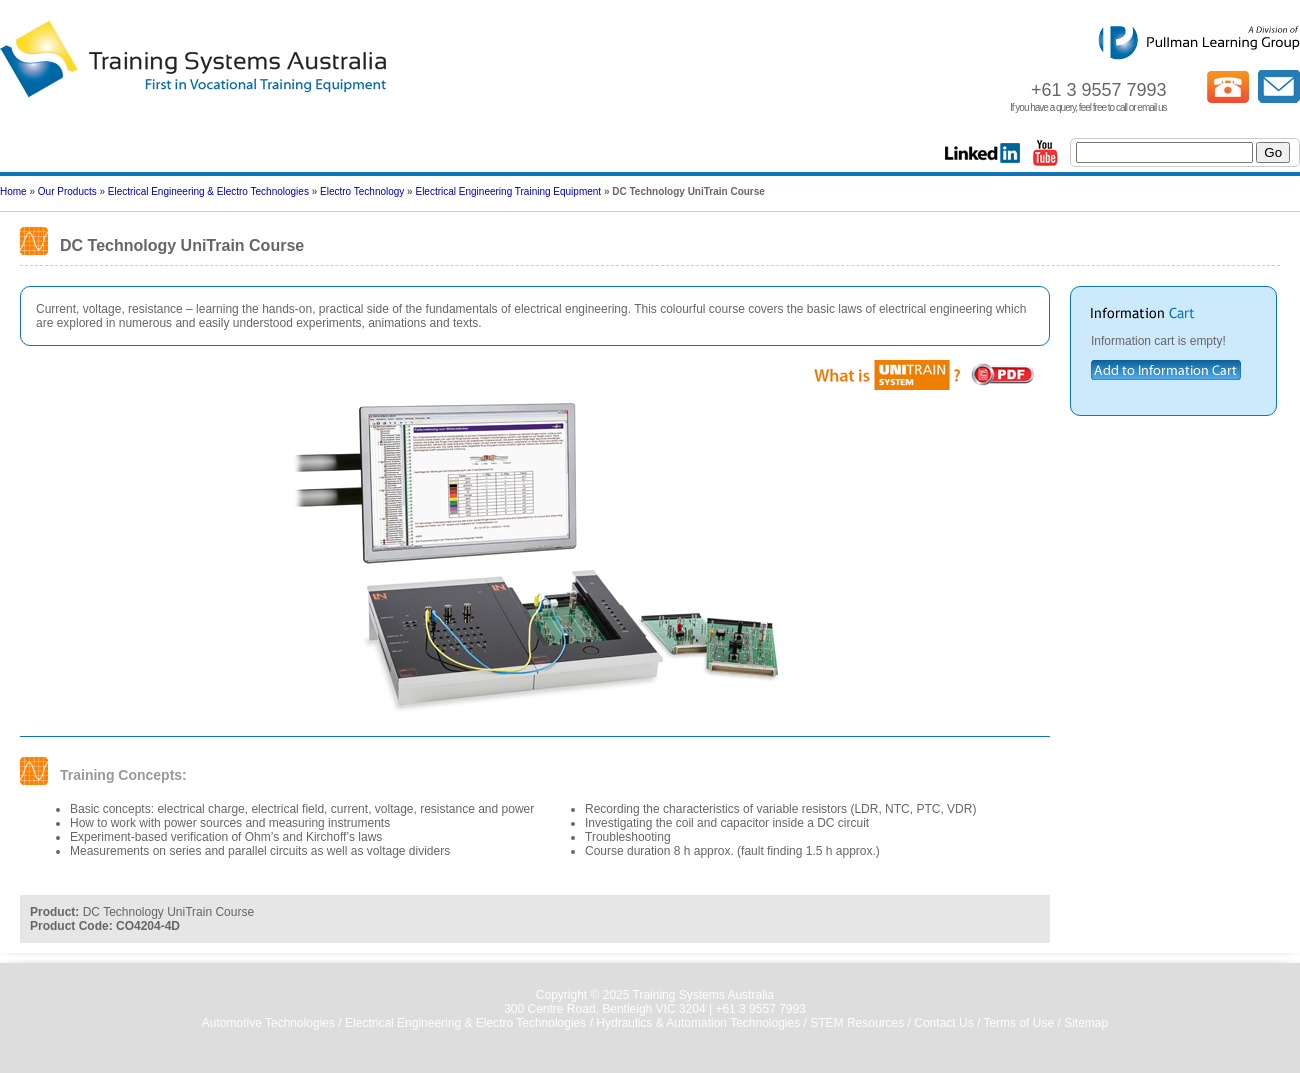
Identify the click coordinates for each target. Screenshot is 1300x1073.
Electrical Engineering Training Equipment (508, 191)
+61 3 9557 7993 (760, 1009)
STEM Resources (857, 1023)
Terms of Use (1018, 1023)
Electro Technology (362, 191)
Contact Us (943, 1023)
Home (13, 191)
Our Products (67, 191)
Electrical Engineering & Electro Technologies (208, 191)
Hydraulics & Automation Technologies (698, 1023)
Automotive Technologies (268, 1023)
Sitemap (1086, 1023)
